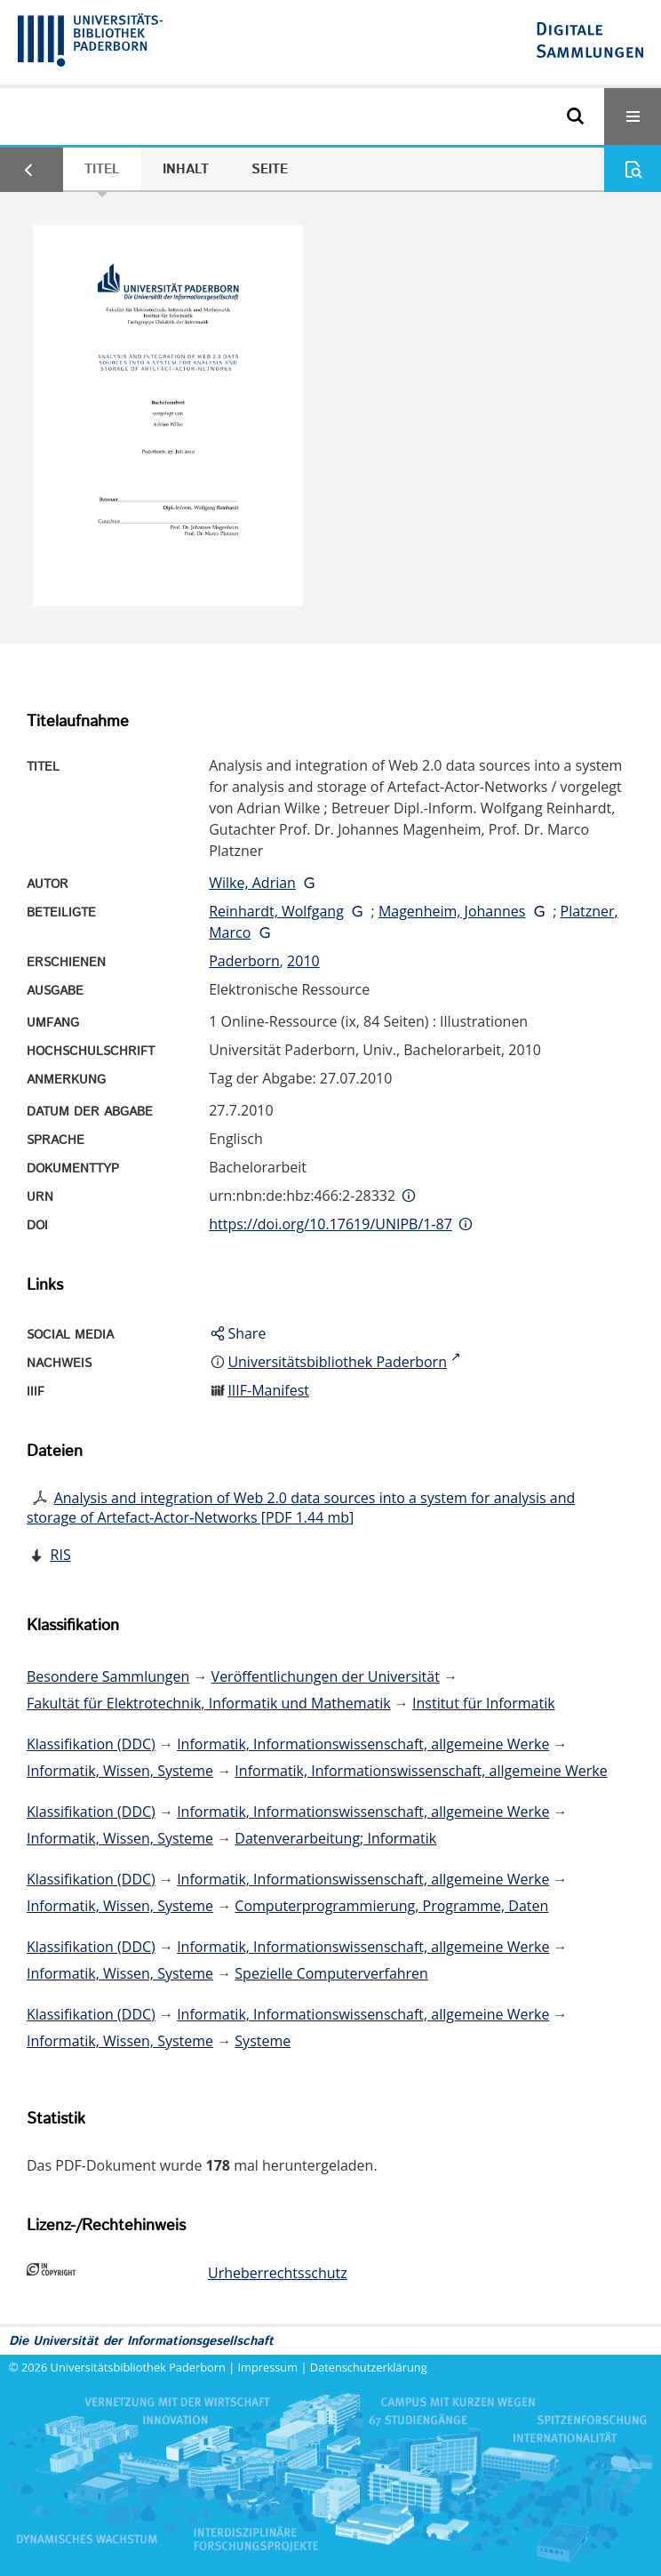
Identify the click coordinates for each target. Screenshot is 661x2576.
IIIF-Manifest (268, 1390)
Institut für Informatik (483, 1703)
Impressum (268, 2367)
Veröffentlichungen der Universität (325, 1676)
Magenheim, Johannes (452, 911)
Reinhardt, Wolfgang (276, 911)
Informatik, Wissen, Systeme (120, 1770)
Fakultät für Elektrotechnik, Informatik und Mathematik (209, 1703)
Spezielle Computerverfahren (331, 1973)
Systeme (263, 2041)
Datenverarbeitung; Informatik (335, 1838)
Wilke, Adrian (252, 882)
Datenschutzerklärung (368, 2367)
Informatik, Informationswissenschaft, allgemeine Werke (363, 1744)
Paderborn (244, 961)
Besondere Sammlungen (108, 1676)
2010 (303, 961)
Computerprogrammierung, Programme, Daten (391, 1906)
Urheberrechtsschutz (277, 2273)
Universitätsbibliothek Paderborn (138, 2367)
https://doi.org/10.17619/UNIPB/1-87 (330, 1224)
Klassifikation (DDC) (91, 1744)
